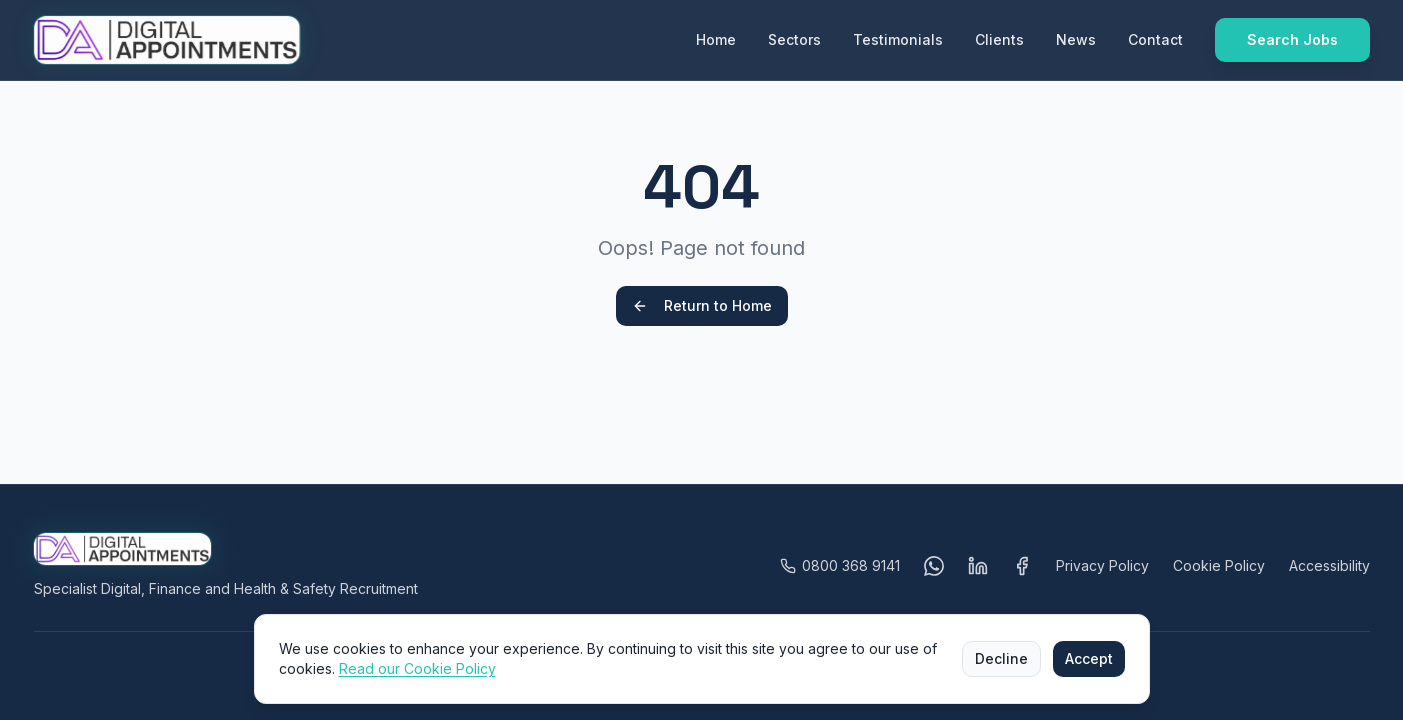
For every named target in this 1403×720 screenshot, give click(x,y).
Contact (1155, 39)
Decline (1001, 658)
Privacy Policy (1102, 565)
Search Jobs (1292, 39)
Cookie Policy (1219, 565)
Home (716, 39)
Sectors (794, 39)
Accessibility (1329, 565)
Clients (999, 39)
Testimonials (898, 39)
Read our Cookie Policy (417, 668)
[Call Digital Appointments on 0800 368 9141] (840, 566)
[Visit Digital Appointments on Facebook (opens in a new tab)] (1022, 566)
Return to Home (702, 305)
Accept (1089, 658)
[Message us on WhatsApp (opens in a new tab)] (934, 566)
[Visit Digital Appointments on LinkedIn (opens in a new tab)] (978, 566)
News (1076, 39)
